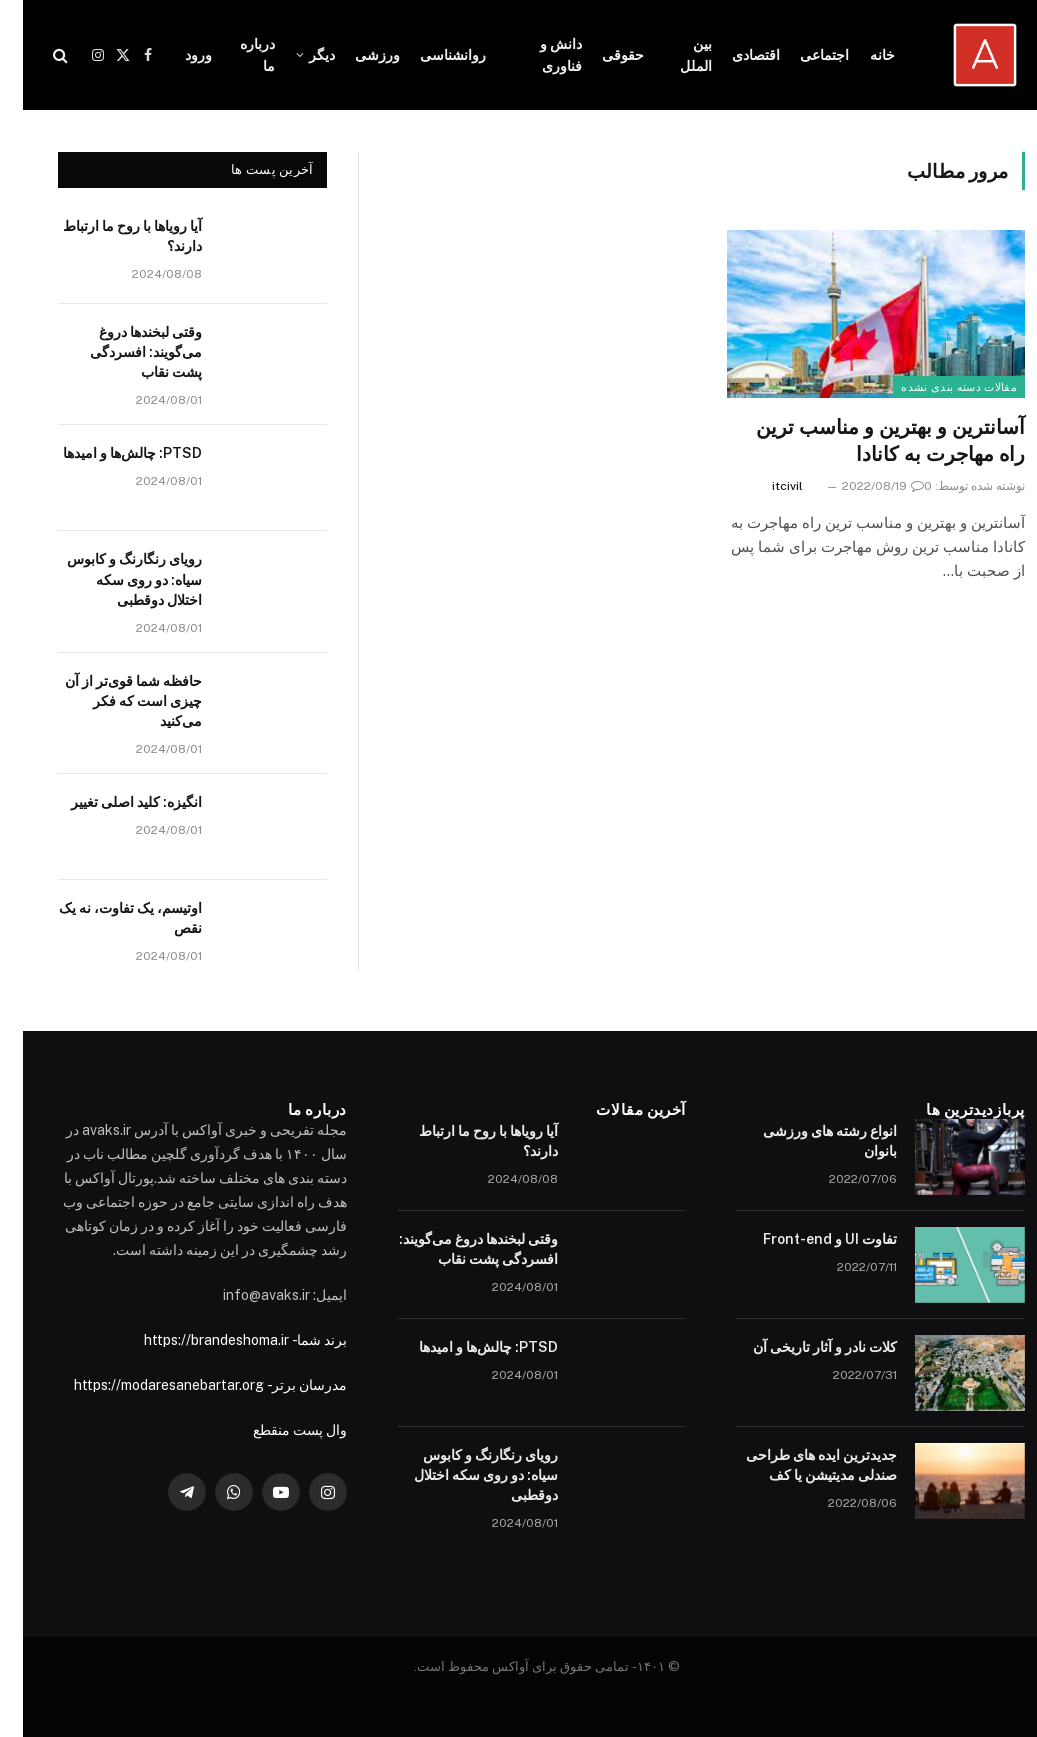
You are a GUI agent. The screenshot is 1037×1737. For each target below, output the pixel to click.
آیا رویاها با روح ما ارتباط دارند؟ (109, 236)
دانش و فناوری (538, 55)
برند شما (299, 1340)
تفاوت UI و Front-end (807, 1239)
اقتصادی (733, 55)
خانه (859, 55)
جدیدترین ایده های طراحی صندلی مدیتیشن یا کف (798, 1465)
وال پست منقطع (277, 1430)
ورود (175, 55)
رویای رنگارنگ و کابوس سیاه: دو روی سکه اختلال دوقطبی (111, 579)
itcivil (764, 486)
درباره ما (234, 55)
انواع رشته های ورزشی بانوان (807, 1141)
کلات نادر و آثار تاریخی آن (802, 1347)
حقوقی (600, 55)
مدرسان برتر (286, 1385)
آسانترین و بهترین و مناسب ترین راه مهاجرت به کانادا (867, 440)
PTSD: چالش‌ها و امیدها (109, 453)
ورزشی (354, 55)
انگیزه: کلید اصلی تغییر (113, 802)
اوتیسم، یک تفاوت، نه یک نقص (107, 918)
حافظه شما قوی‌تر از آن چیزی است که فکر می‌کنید (110, 701)
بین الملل (673, 55)
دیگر (299, 55)
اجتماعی (801, 55)
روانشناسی (430, 55)
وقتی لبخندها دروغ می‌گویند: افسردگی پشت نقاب (123, 352)
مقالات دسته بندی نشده (936, 387)
